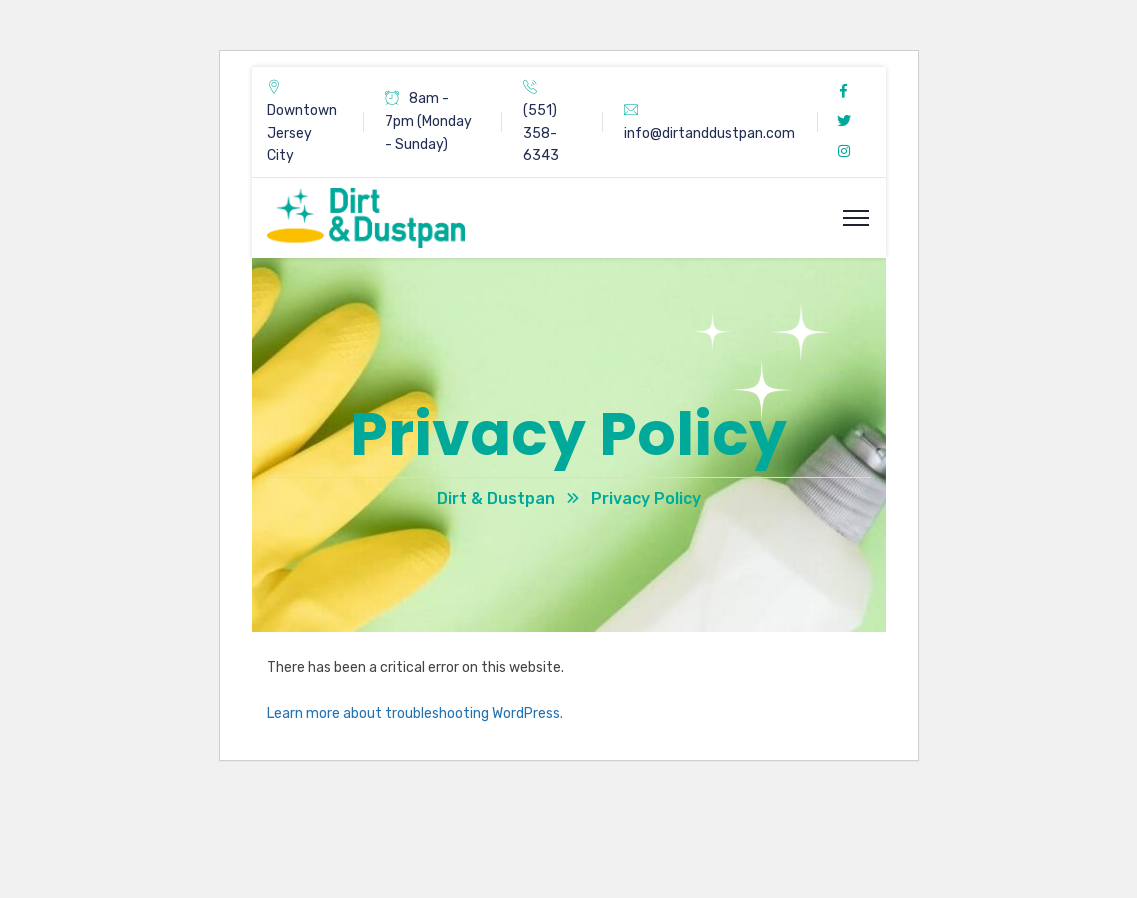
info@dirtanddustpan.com (709, 133)
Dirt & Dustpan (496, 498)
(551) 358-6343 (541, 133)
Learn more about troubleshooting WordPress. (415, 713)
